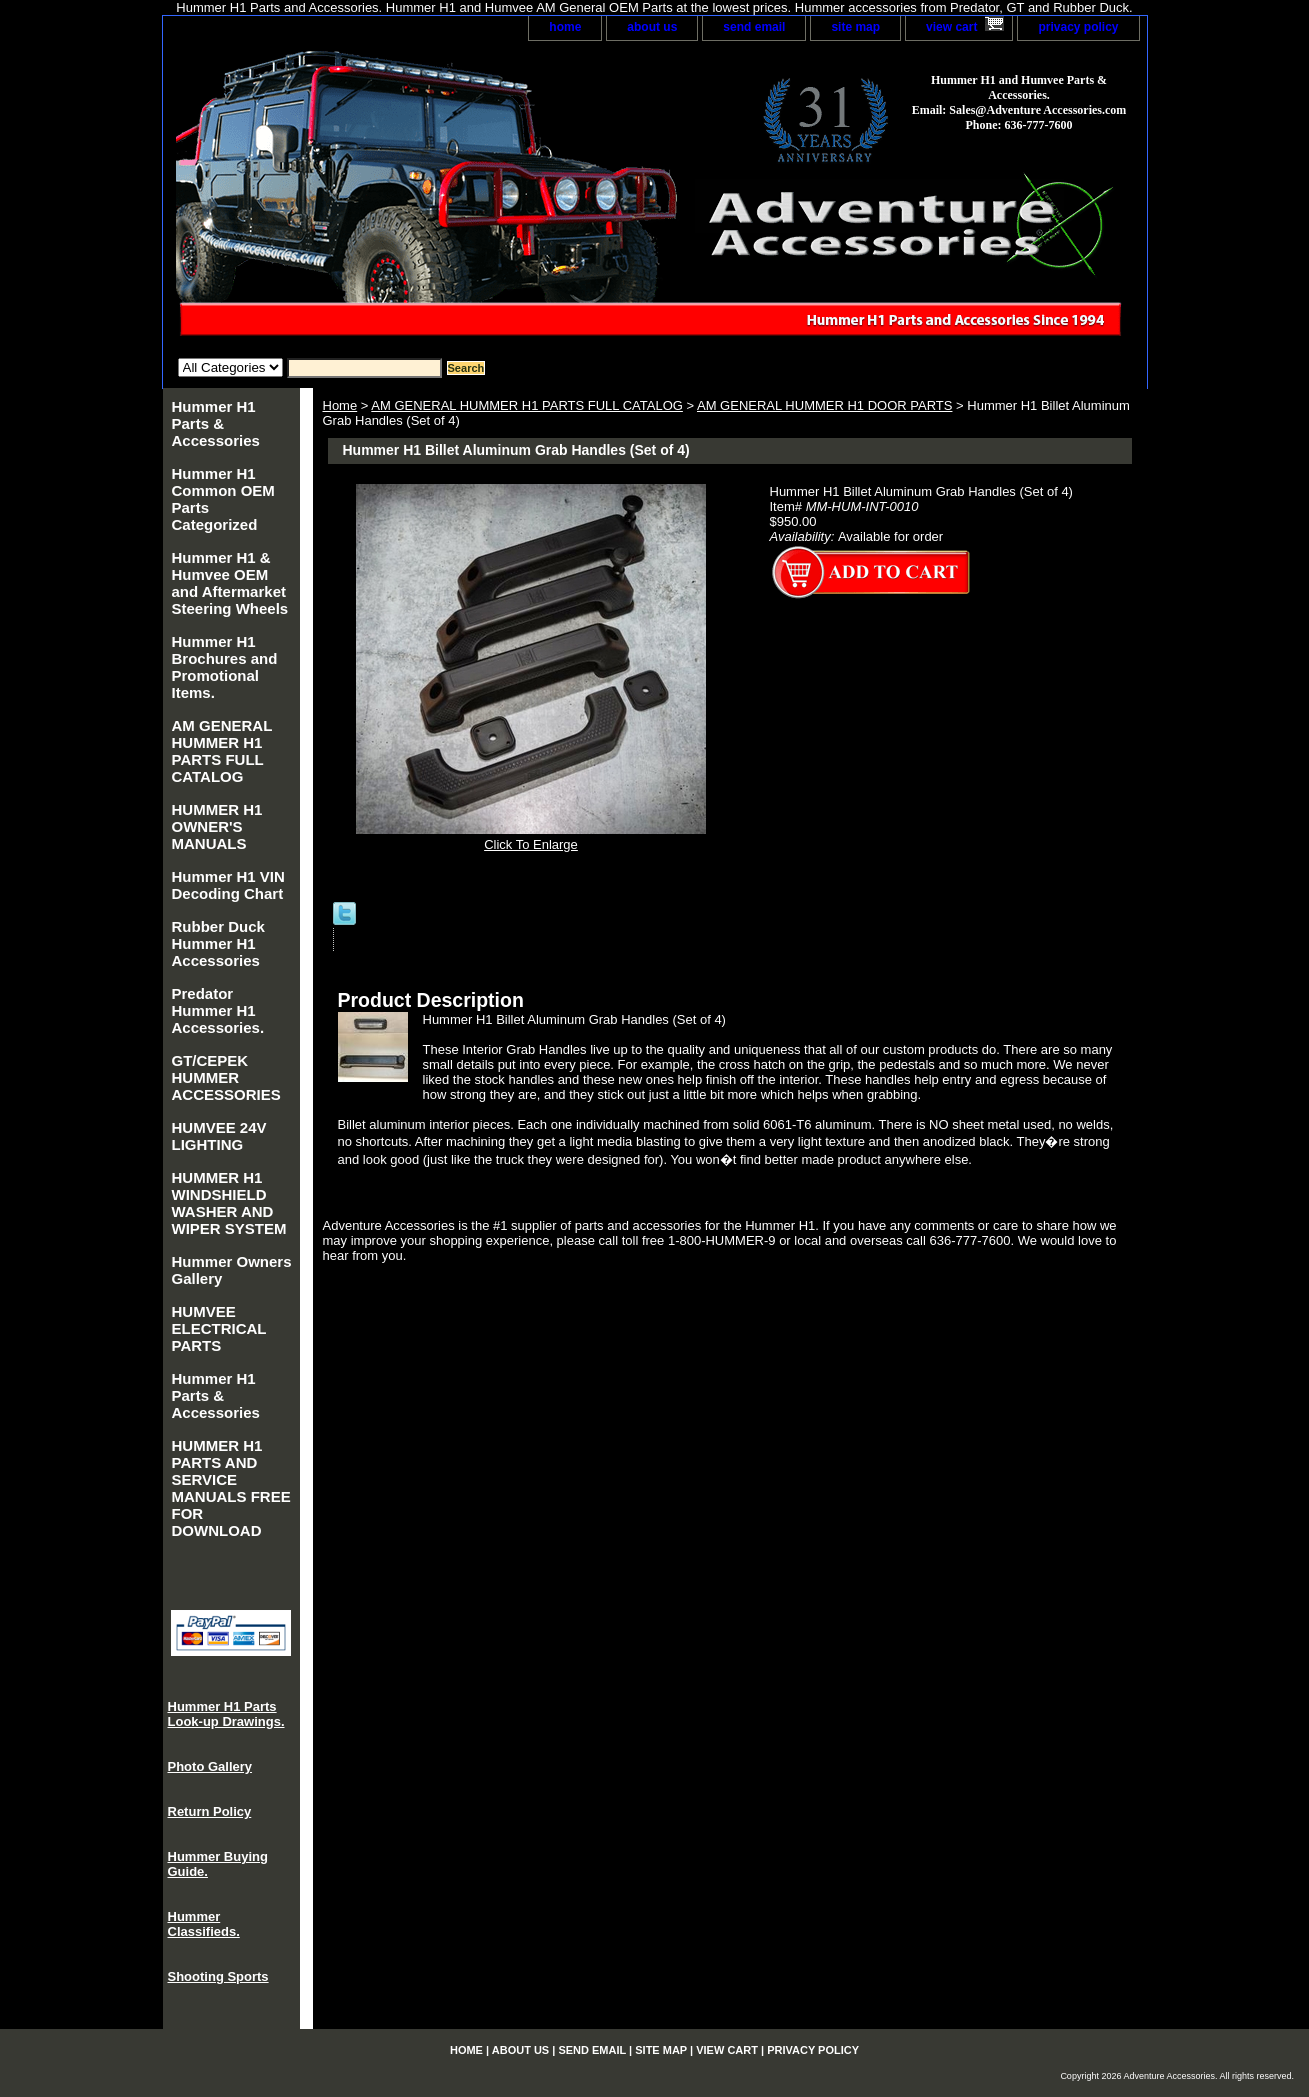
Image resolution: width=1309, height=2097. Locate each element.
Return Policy (210, 1811)
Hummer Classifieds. (204, 1924)
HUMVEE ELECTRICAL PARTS (219, 1328)
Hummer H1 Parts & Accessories (216, 423)
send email (754, 27)
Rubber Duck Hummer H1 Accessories (218, 943)
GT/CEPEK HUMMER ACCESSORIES (226, 1077)
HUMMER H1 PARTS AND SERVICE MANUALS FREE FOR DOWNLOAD (231, 1488)
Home (340, 405)
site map (855, 27)
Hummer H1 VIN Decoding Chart (228, 885)
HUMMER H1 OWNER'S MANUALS (217, 826)
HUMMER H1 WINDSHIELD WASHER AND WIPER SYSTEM (229, 1203)
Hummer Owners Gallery (232, 1270)
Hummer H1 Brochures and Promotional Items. (225, 667)
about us (652, 27)
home (565, 27)
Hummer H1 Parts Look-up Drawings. (226, 1714)
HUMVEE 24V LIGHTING (219, 1136)
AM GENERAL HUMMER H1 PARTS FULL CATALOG (527, 405)
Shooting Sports (218, 1976)
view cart (951, 27)
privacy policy (1078, 27)
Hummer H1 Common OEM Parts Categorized (223, 499)
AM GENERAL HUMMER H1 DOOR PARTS (824, 405)
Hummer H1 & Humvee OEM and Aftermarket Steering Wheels (230, 583)
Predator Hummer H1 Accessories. (218, 1010)
